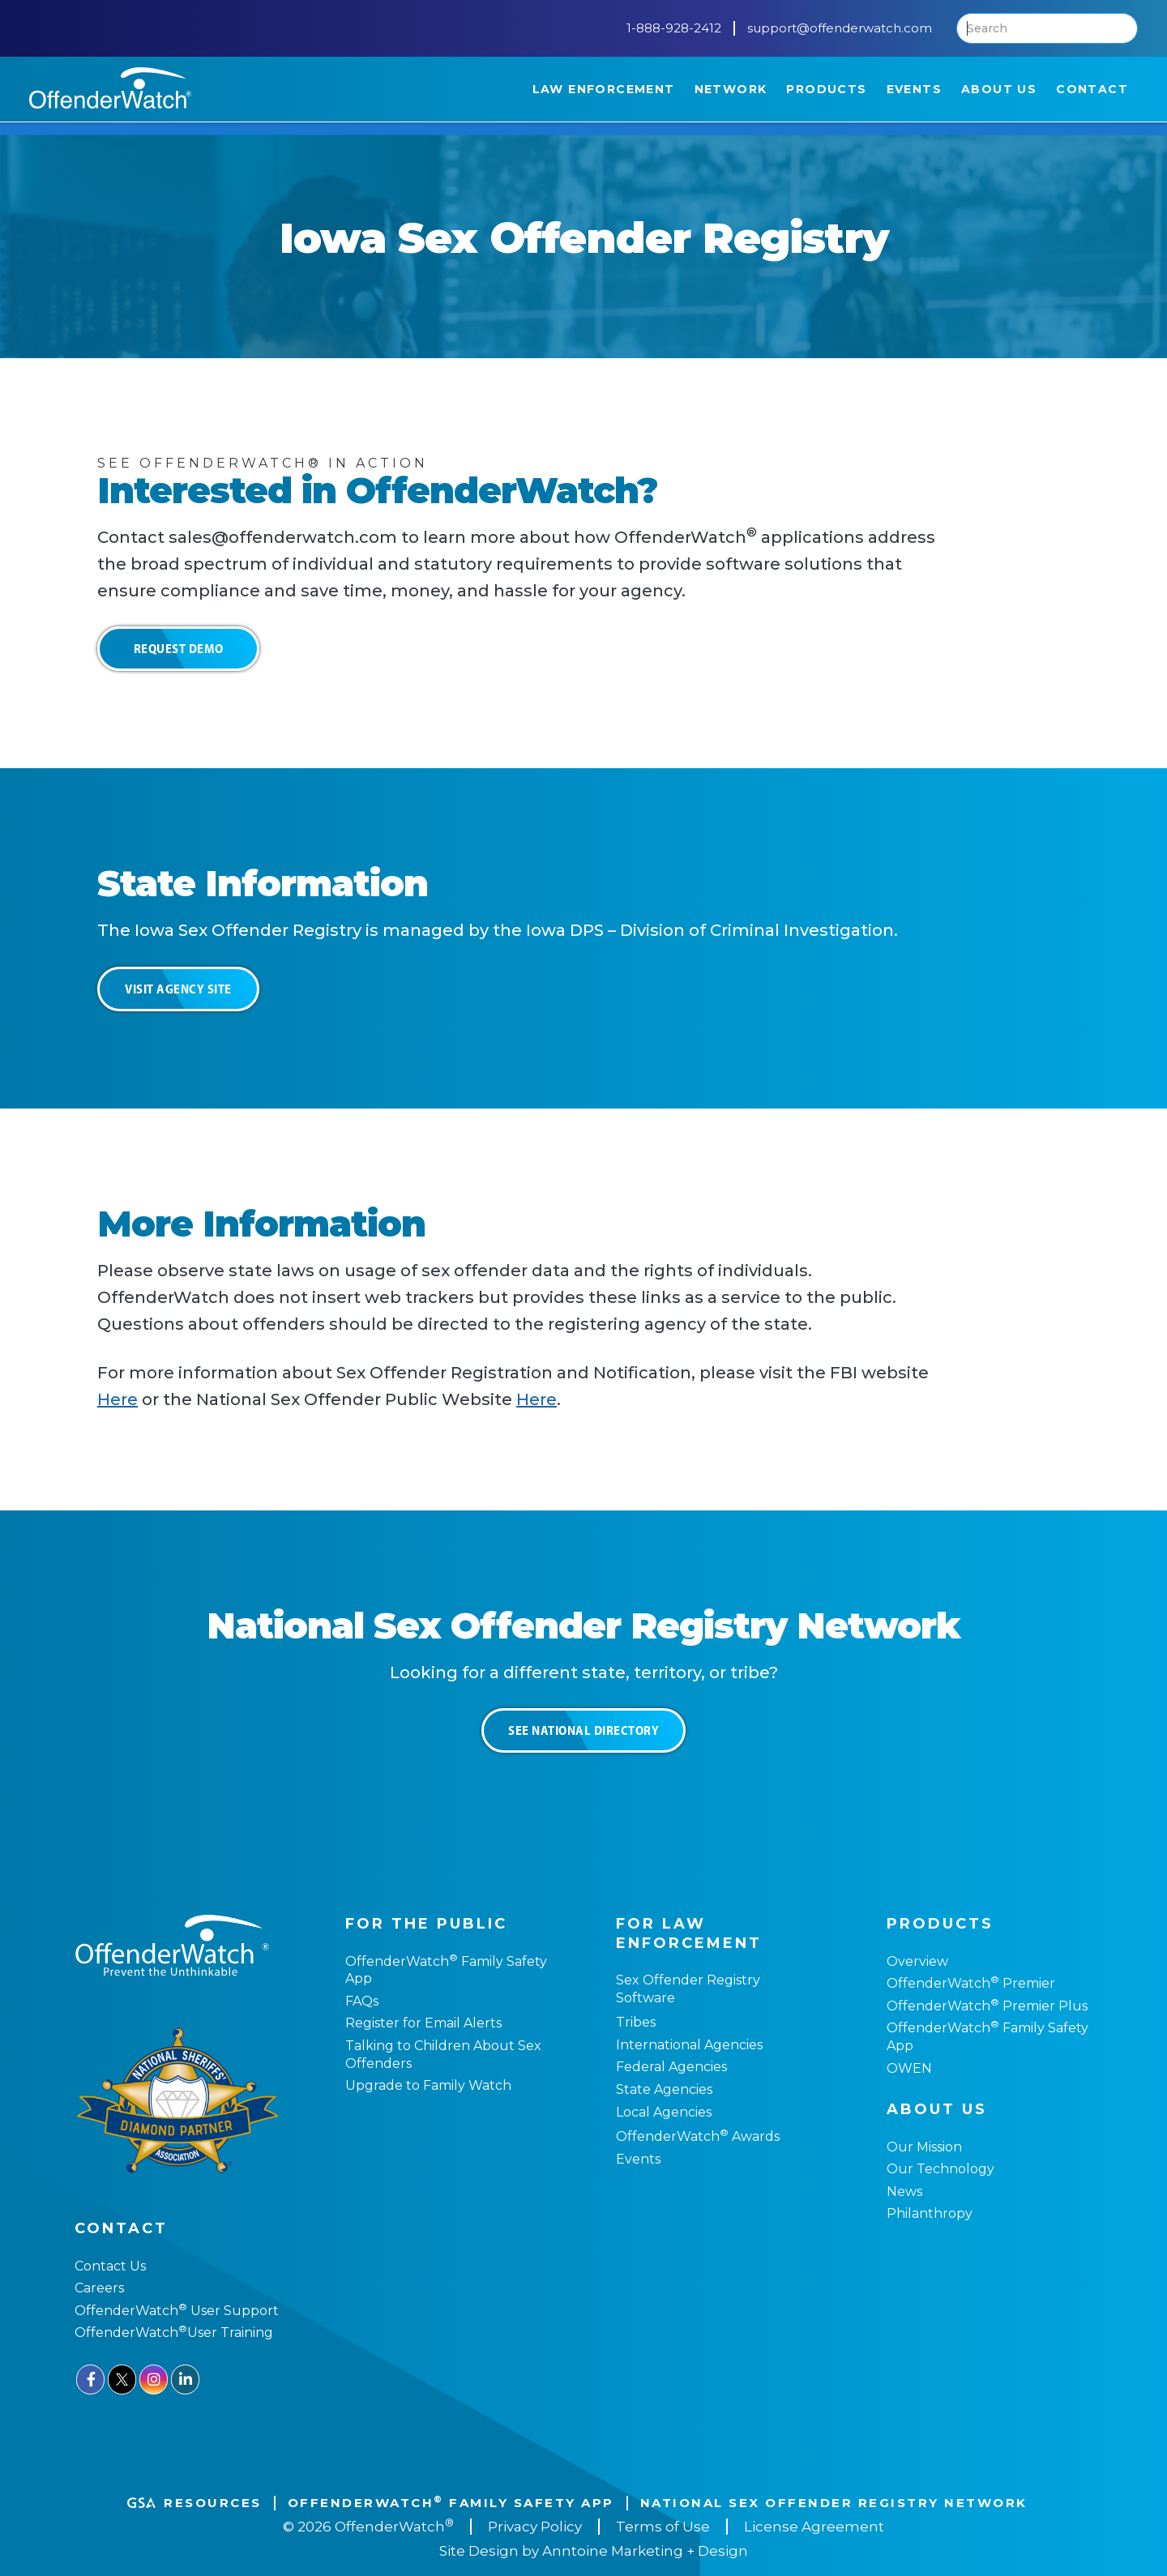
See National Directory (583, 1730)
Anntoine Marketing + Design (645, 2551)
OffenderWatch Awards (698, 2136)
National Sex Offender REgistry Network (834, 2503)
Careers (99, 2288)
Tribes (636, 2022)
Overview (917, 1961)
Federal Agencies (671, 2066)
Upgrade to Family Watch (428, 2085)
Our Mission (924, 2147)
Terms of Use (663, 2526)
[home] (110, 88)
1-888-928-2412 (673, 28)
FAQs (361, 2001)
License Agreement (814, 2526)
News (904, 2191)
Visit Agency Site (178, 988)
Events (638, 2159)
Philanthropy (929, 2213)
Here (117, 1399)
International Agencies (689, 2045)
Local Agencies (664, 2112)
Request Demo (179, 648)
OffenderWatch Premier (971, 1983)
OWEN (909, 2068)
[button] (604, 89)
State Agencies (664, 2089)
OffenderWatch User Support (177, 2310)
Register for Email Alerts (423, 2023)
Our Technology (940, 2169)
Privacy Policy (535, 2526)
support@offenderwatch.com (839, 28)
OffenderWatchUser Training (174, 2332)
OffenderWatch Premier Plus (987, 2006)
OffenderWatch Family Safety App (451, 2503)
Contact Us (110, 2266)
